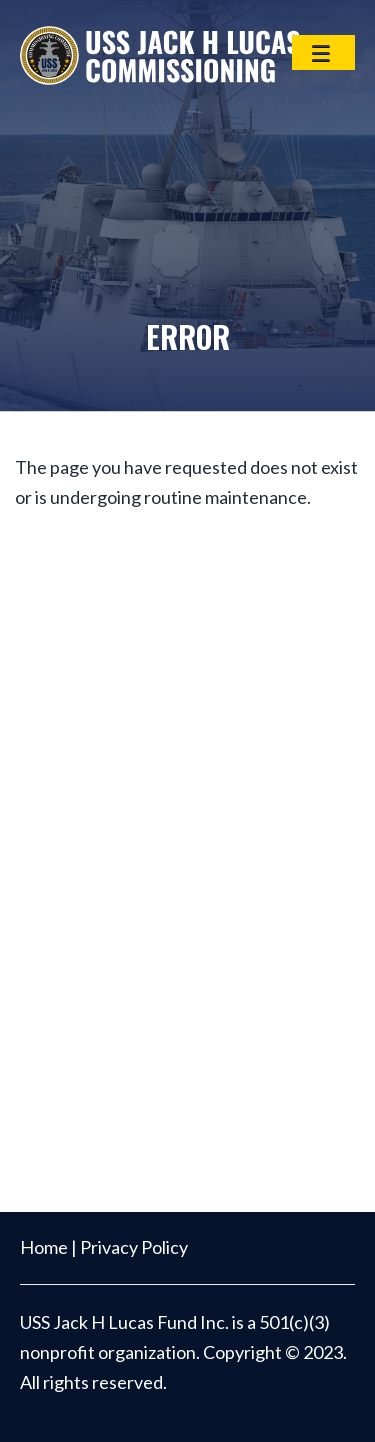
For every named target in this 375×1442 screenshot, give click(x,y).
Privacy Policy (134, 1247)
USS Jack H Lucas (160, 55)
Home (44, 1247)
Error (188, 336)
